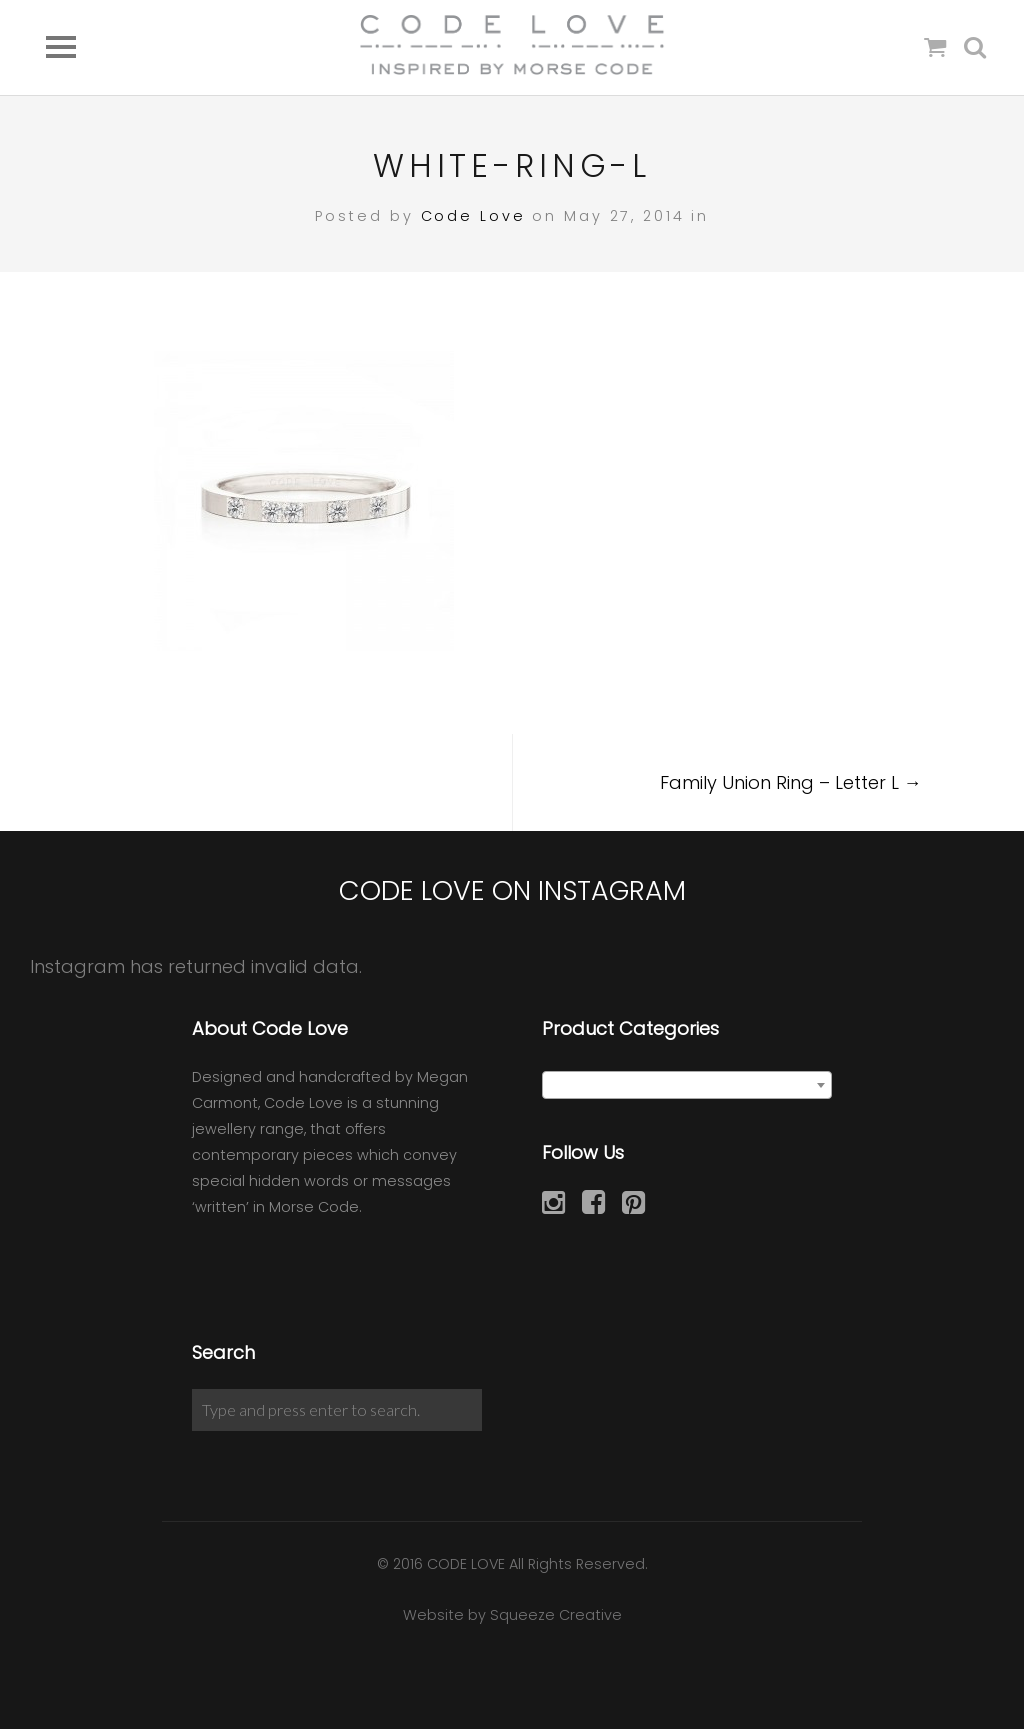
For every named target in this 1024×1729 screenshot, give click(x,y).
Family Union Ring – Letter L (791, 782)
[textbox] (687, 1086)
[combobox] (687, 1085)
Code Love (473, 216)
